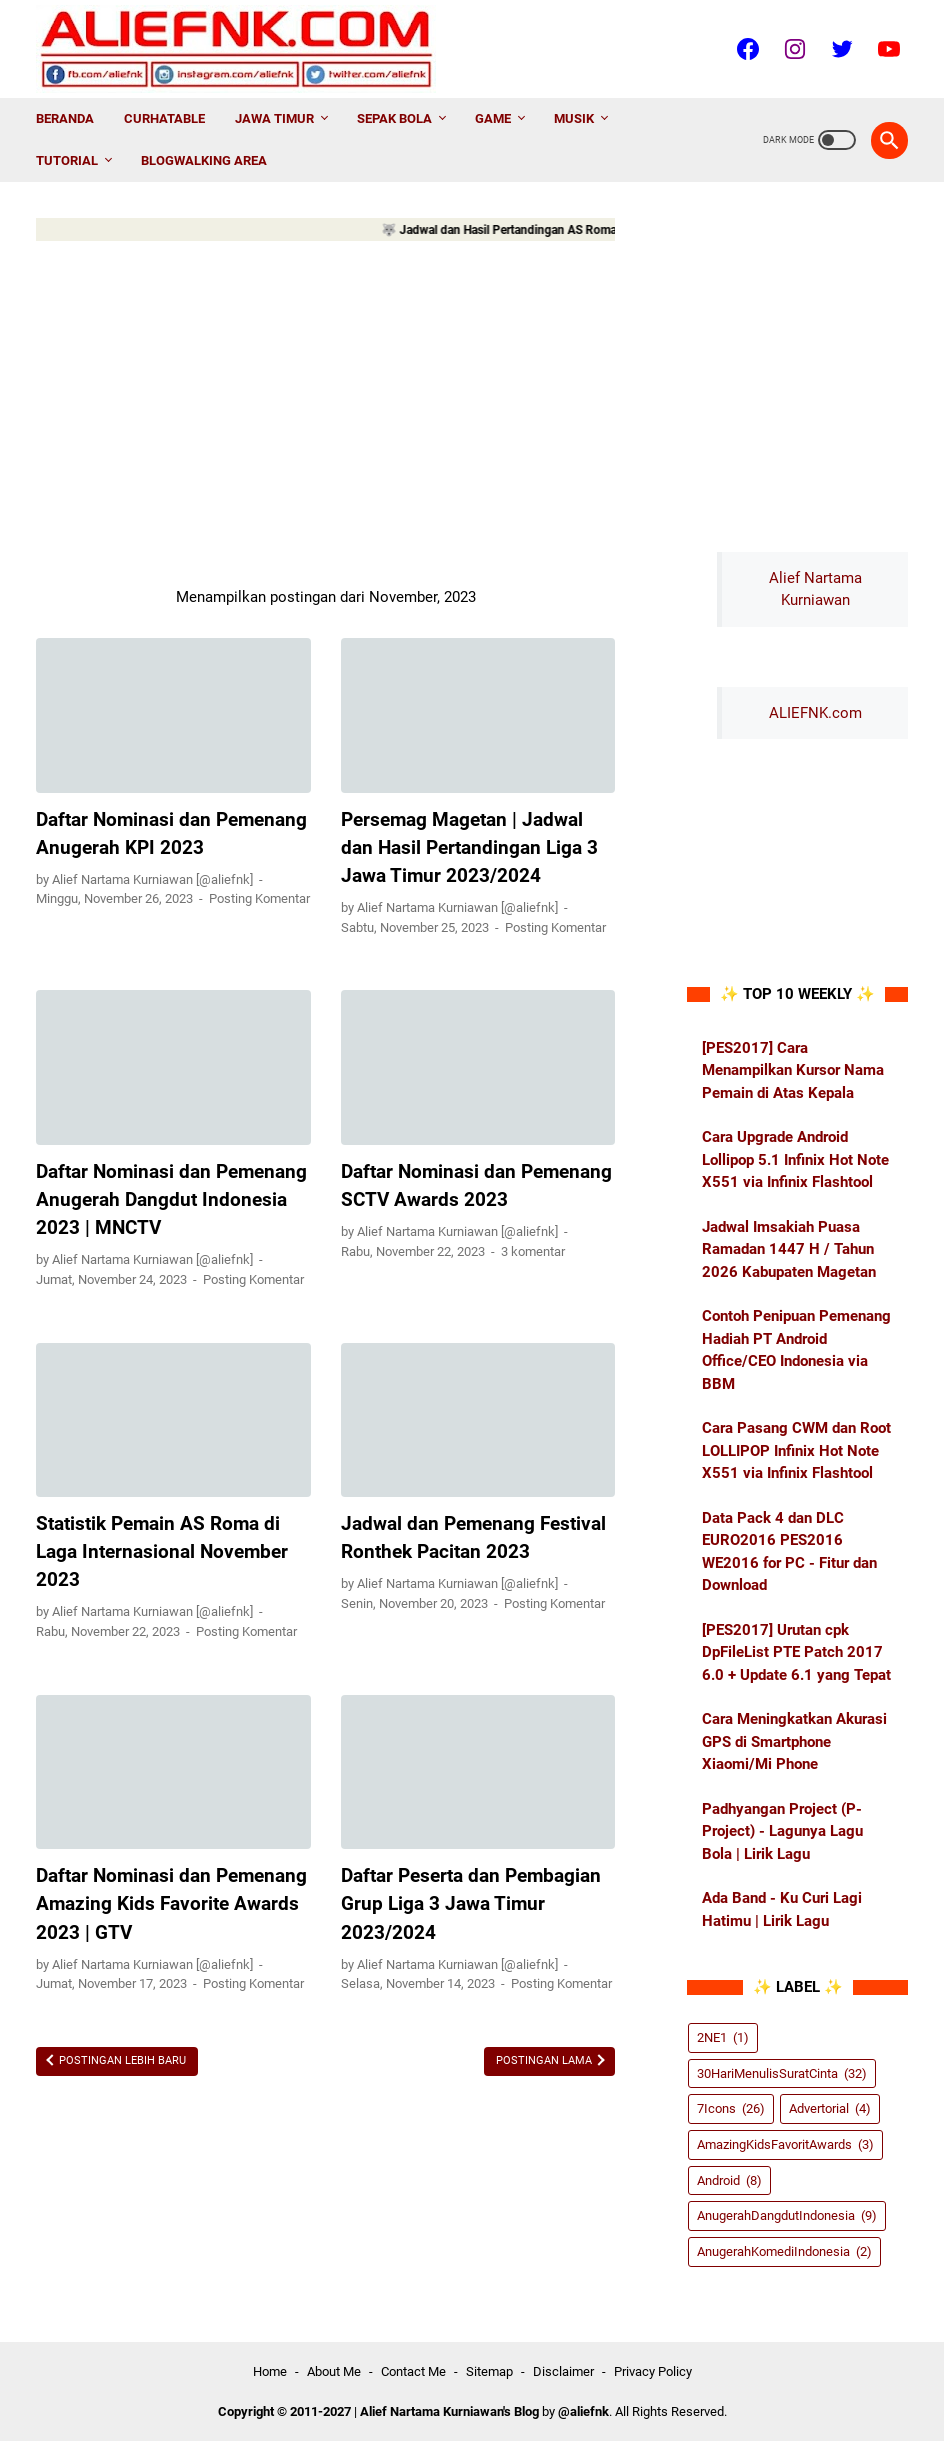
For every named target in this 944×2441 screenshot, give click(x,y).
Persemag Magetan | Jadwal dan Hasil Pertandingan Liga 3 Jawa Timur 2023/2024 (469, 848)
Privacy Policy (653, 2371)
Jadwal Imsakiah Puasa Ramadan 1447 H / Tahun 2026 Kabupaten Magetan (789, 1249)
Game (493, 118)
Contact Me (413, 2371)
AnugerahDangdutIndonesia (787, 2215)
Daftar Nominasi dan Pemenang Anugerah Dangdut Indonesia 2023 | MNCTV (171, 1200)
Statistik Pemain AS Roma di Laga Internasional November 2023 (162, 1552)
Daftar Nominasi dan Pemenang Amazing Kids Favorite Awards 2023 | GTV (171, 1904)
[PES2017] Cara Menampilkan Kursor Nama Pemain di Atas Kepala (793, 1070)
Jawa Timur (274, 118)
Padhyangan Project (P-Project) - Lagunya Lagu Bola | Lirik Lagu (782, 1831)
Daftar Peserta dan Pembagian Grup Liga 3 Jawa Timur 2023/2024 (471, 1904)
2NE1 (723, 2037)
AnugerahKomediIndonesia (784, 2251)
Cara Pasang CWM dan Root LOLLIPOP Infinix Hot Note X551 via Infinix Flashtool (796, 1450)
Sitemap (489, 2371)
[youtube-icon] (886, 49)
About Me (334, 2371)
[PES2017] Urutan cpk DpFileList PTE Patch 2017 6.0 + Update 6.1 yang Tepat (796, 1652)
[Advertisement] (325, 410)
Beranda (65, 118)
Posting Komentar (259, 898)
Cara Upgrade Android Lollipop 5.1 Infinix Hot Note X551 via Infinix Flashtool (795, 1159)
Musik (574, 118)
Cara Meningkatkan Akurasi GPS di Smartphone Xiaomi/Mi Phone (794, 1741)
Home (270, 2371)
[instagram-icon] (792, 49)
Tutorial (67, 160)
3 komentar (533, 1251)
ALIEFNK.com (815, 713)
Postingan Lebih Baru (121, 2060)
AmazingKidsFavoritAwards (785, 2144)
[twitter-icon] (839, 49)
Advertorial (830, 2108)
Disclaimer (563, 2371)
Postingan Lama (545, 2060)
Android (729, 2180)
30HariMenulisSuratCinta (782, 2073)
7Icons (731, 2108)
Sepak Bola (394, 118)
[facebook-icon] (745, 49)
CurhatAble (164, 118)
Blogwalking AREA (204, 160)
